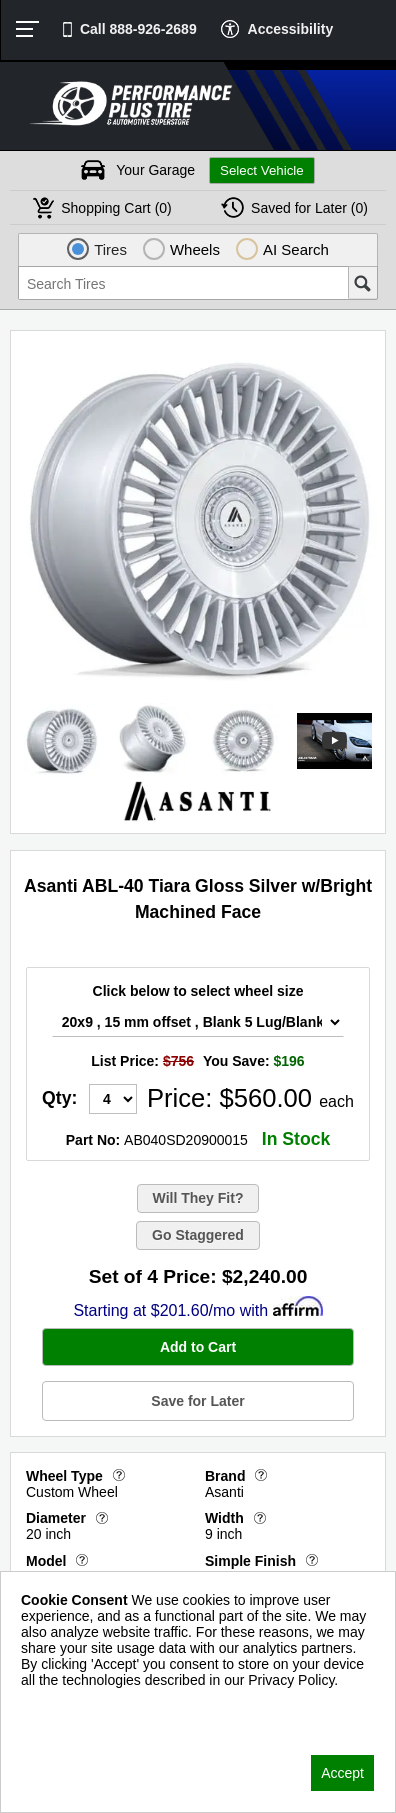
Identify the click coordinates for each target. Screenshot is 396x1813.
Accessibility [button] (291, 29)
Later (309, 208)
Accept (342, 1773)
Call (138, 29)
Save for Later (197, 1401)
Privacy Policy (64, 1706)
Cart (116, 208)
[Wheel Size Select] (198, 1022)
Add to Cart (198, 1347)
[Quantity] (113, 1099)
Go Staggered (198, 1235)
